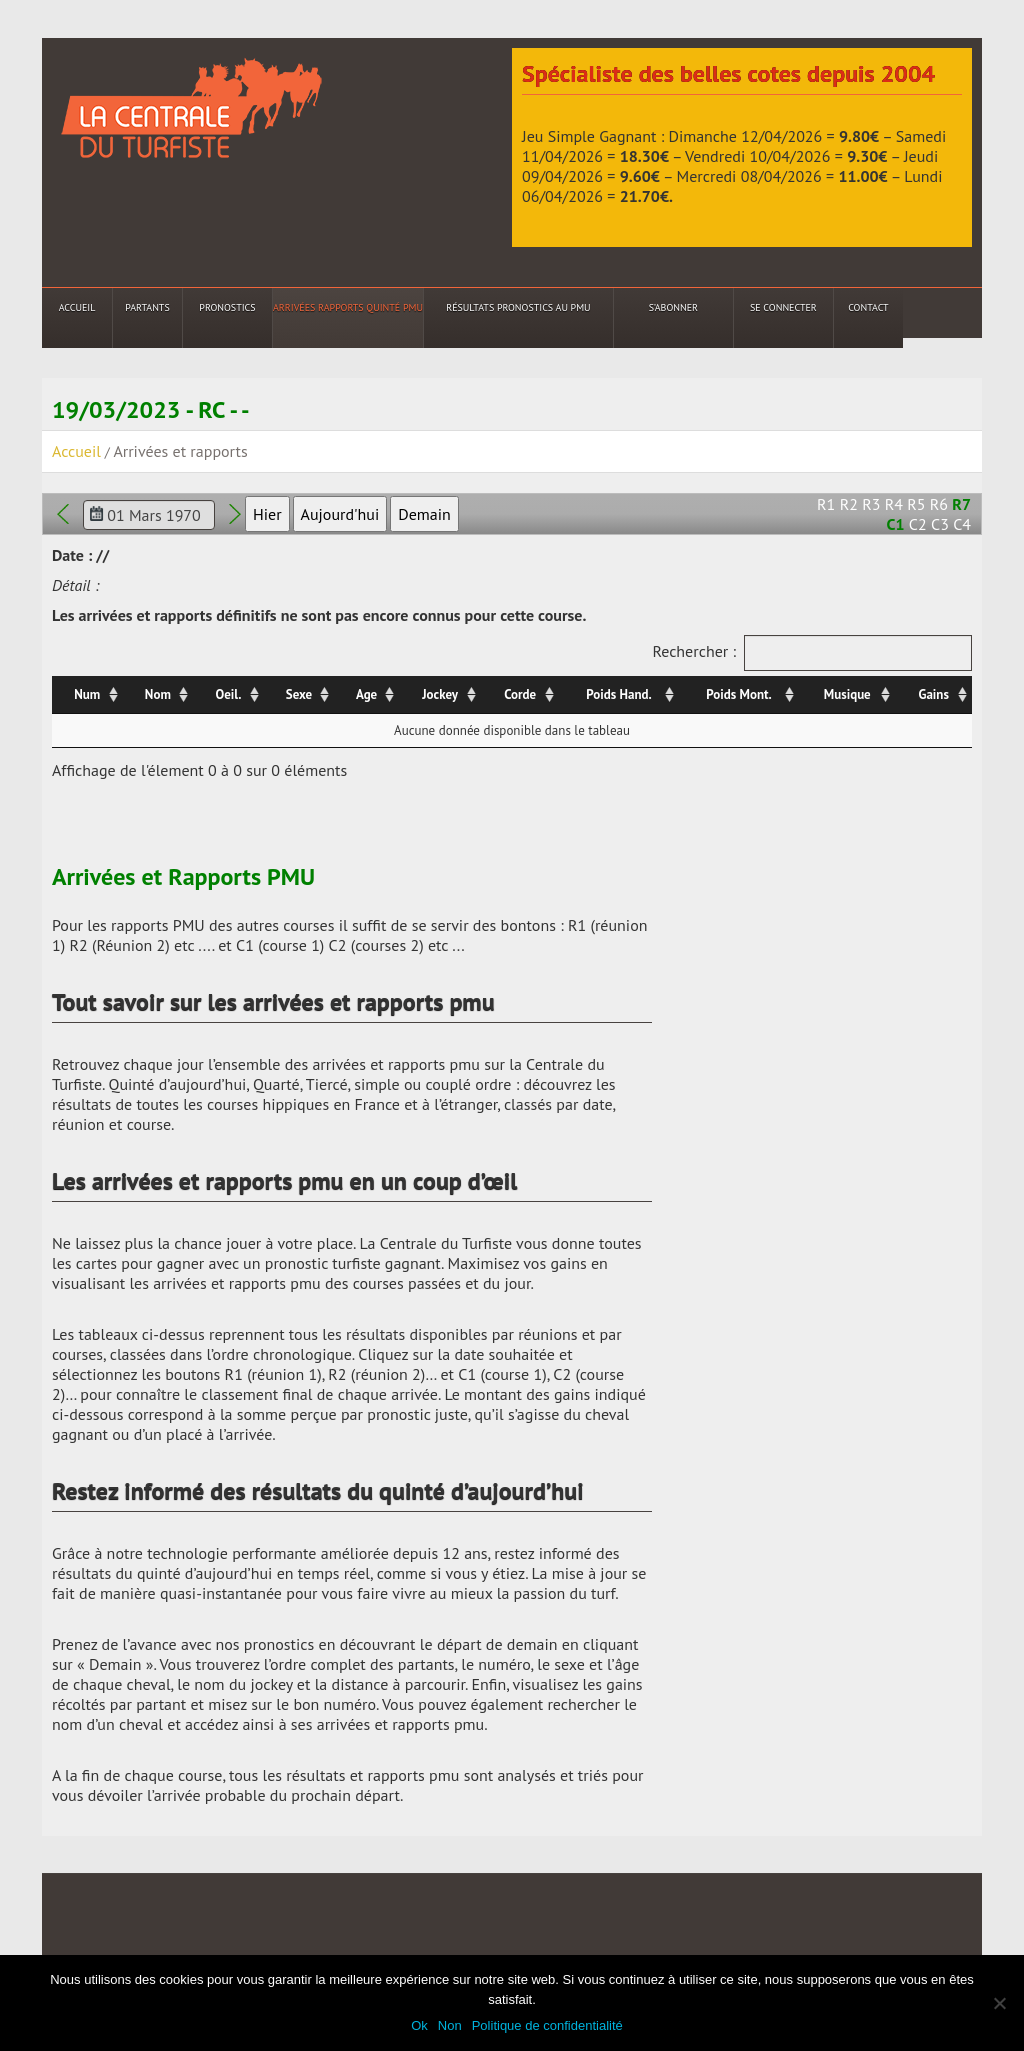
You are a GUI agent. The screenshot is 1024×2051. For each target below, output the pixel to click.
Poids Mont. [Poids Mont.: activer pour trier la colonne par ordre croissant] (738, 694)
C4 (962, 524)
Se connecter (783, 307)
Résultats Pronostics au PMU (518, 307)
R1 (826, 504)
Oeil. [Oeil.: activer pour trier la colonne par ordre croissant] (229, 694)
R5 (916, 504)
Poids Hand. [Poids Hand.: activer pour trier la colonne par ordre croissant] (618, 694)
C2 (918, 524)
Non (450, 2025)
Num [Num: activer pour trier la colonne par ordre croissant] (87, 694)
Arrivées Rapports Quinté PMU (348, 307)
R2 (849, 504)
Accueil (77, 307)
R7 (961, 504)
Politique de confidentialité (547, 2025)
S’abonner (673, 307)
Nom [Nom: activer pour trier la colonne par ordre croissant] (158, 694)
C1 (896, 524)
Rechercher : (812, 653)
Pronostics (227, 307)
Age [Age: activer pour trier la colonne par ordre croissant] (366, 694)
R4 (894, 504)
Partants (147, 307)
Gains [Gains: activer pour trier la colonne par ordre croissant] (934, 694)
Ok (419, 2025)
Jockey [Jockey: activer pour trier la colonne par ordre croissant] (440, 694)
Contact (868, 307)
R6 (939, 504)
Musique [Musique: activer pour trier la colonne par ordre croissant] (847, 694)
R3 (871, 504)
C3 (940, 524)
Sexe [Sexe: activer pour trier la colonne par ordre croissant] (299, 694)
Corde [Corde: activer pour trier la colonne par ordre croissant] (520, 694)
